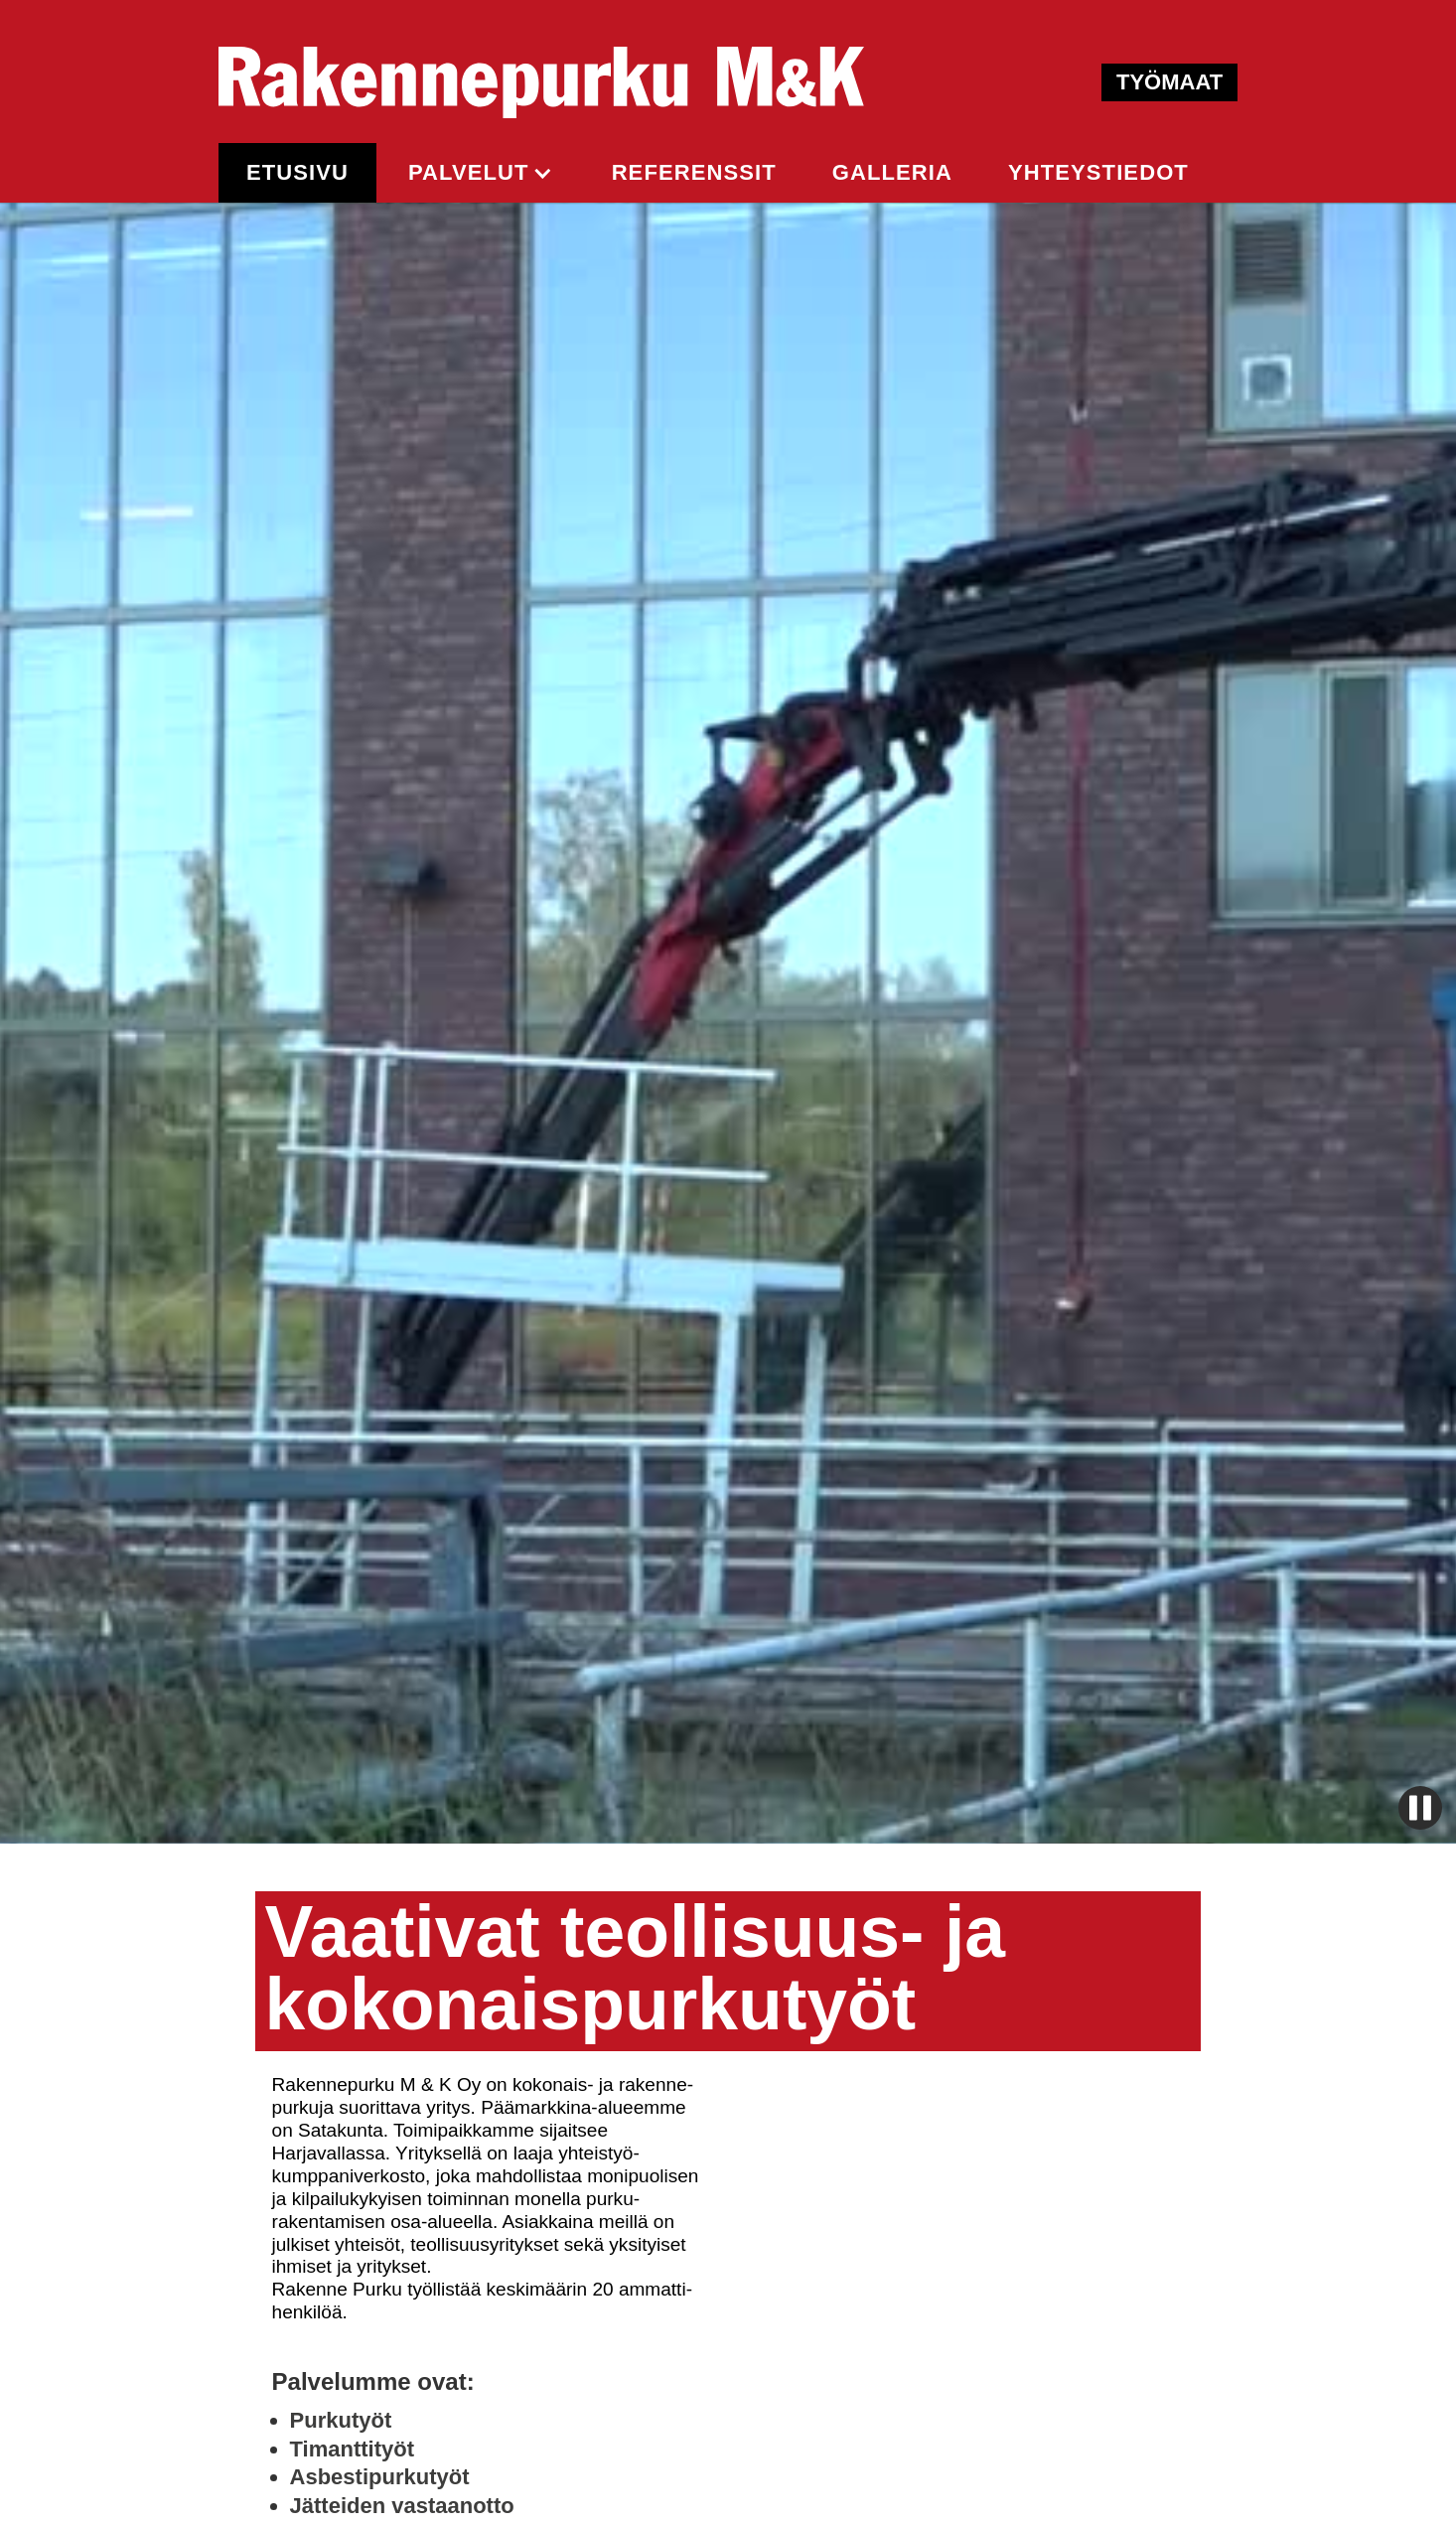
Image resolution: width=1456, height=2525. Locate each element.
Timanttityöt (352, 2449)
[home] (541, 82)
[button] (480, 173)
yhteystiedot (1098, 172)
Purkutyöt (341, 2420)
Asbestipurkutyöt (380, 2476)
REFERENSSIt (694, 172)
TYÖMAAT (1169, 82)
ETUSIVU (297, 172)
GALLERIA (892, 172)
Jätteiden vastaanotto (402, 2505)
